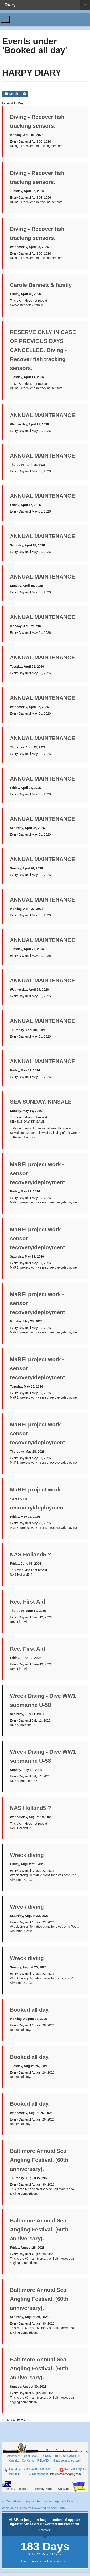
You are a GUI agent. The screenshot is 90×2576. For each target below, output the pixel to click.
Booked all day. (30, 2010)
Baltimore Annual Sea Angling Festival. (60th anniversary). (39, 2160)
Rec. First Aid (27, 1602)
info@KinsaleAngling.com (65, 2474)
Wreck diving (27, 1855)
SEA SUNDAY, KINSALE (41, 1102)
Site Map (63, 2488)
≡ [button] (85, 4)
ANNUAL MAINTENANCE (42, 415)
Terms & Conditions (17, 2488)
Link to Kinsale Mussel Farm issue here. (45, 2561)
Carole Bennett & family (41, 285)
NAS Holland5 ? (30, 1554)
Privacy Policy (43, 2488)
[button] (24, 94)
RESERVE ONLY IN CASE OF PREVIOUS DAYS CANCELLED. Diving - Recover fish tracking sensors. (43, 350)
